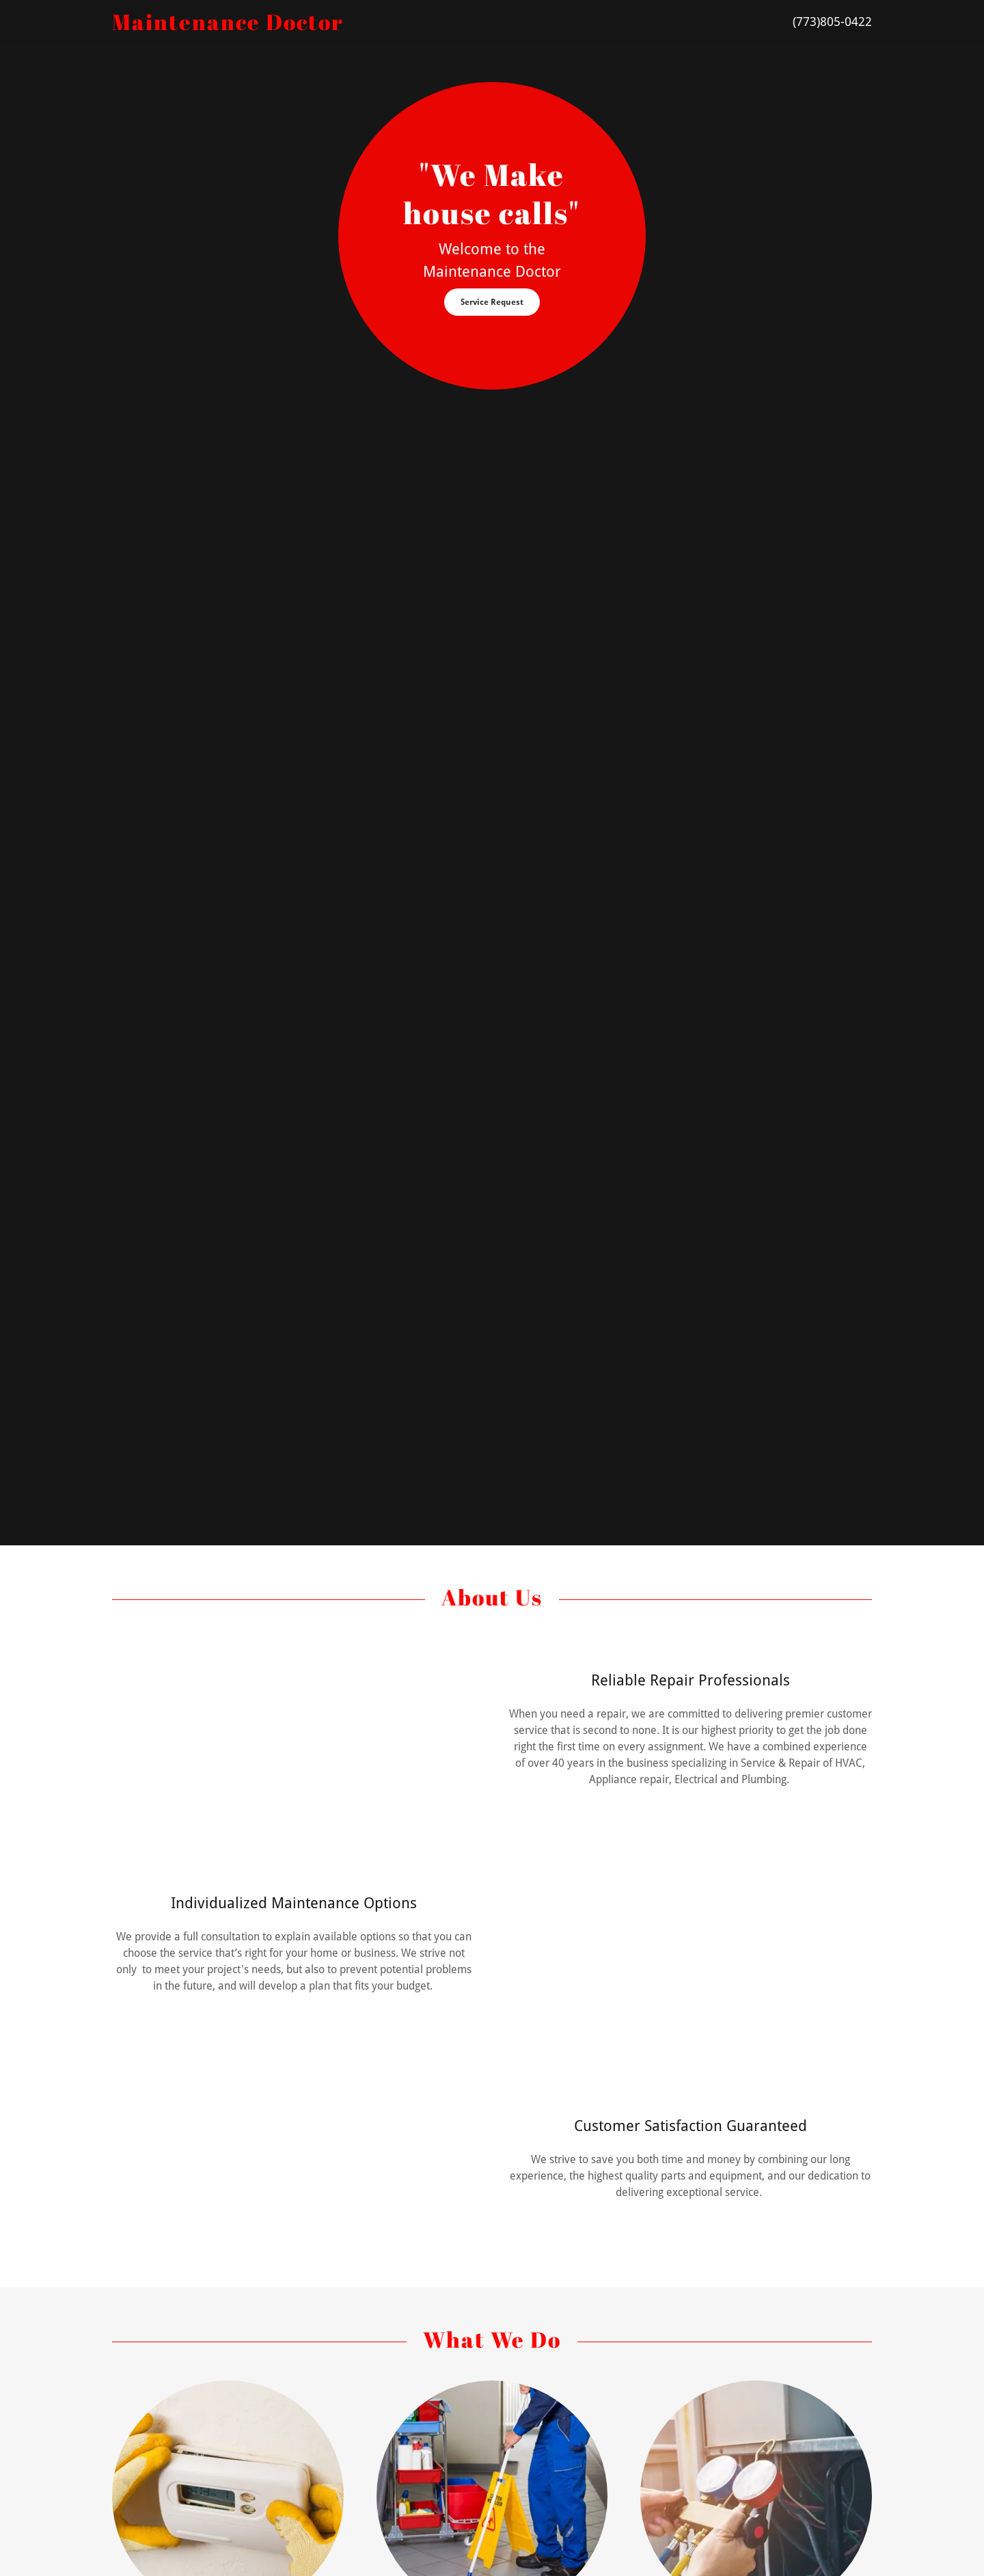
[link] (385, 26)
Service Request (492, 302)
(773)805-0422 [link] (832, 21)
